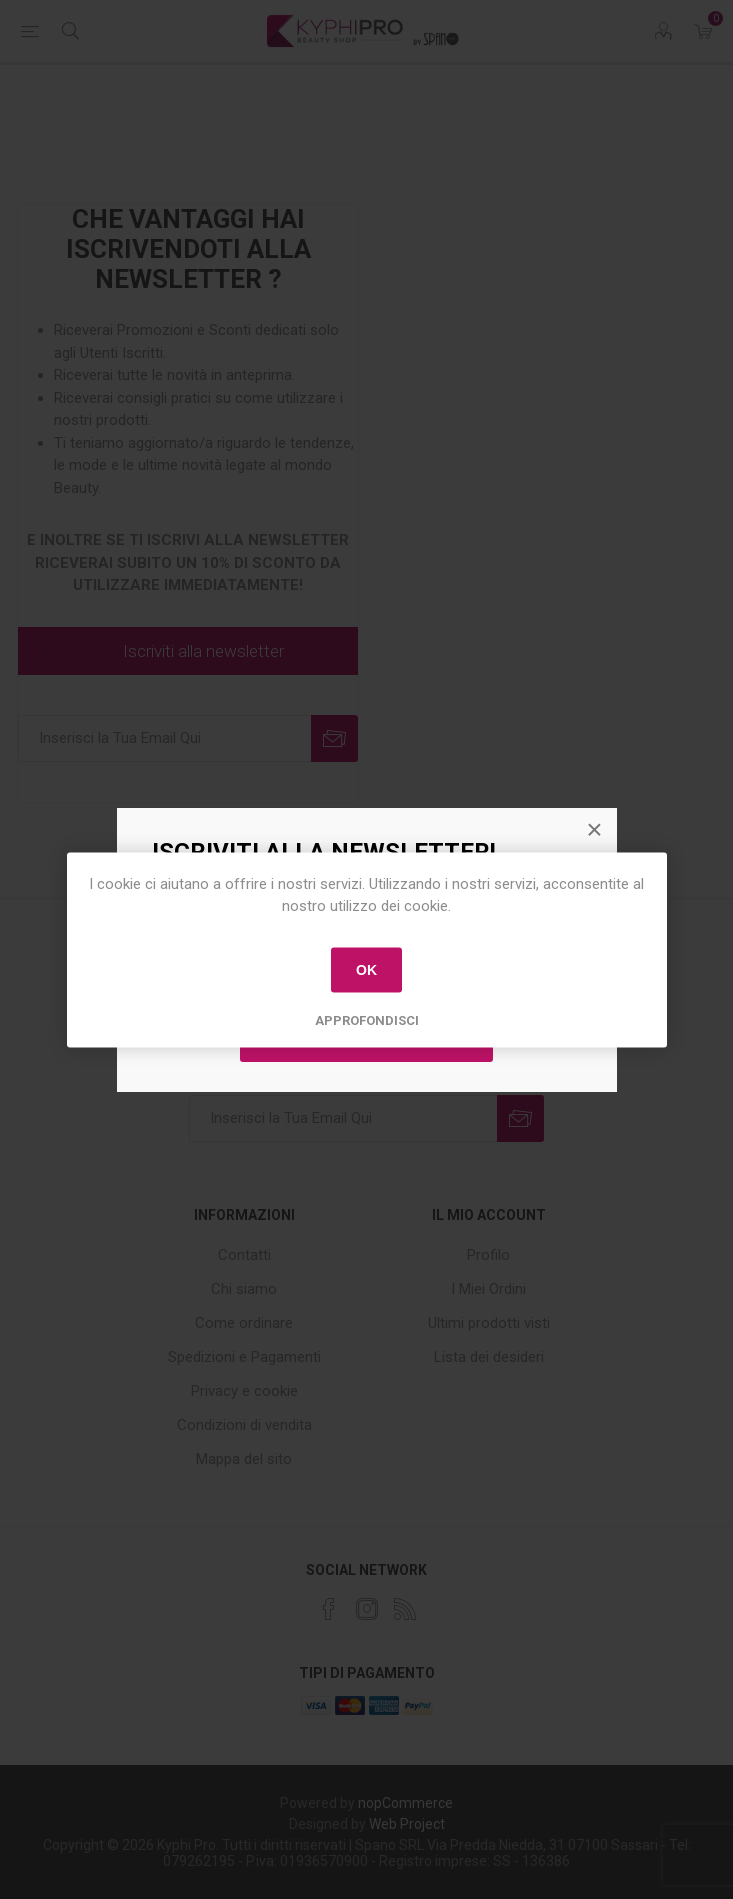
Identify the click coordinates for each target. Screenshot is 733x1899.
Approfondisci (367, 1019)
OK (366, 970)
